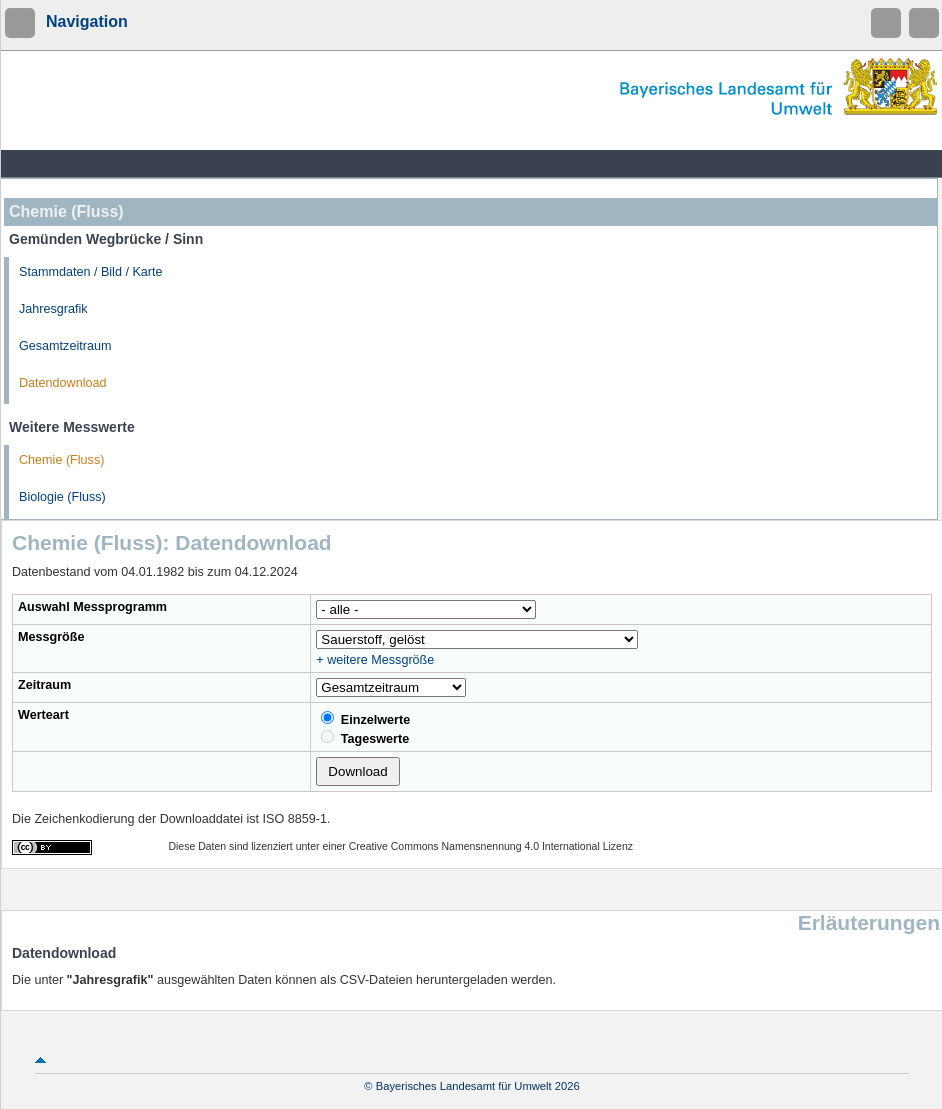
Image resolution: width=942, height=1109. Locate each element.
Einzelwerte (365, 719)
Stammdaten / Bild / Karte (91, 272)
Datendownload (63, 383)
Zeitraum (44, 685)
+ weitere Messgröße (375, 660)
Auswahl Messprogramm (92, 607)
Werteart (43, 715)
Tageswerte (365, 738)
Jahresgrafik (53, 309)
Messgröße (51, 637)
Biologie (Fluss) (62, 497)
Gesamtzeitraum (65, 346)
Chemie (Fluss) (61, 460)
